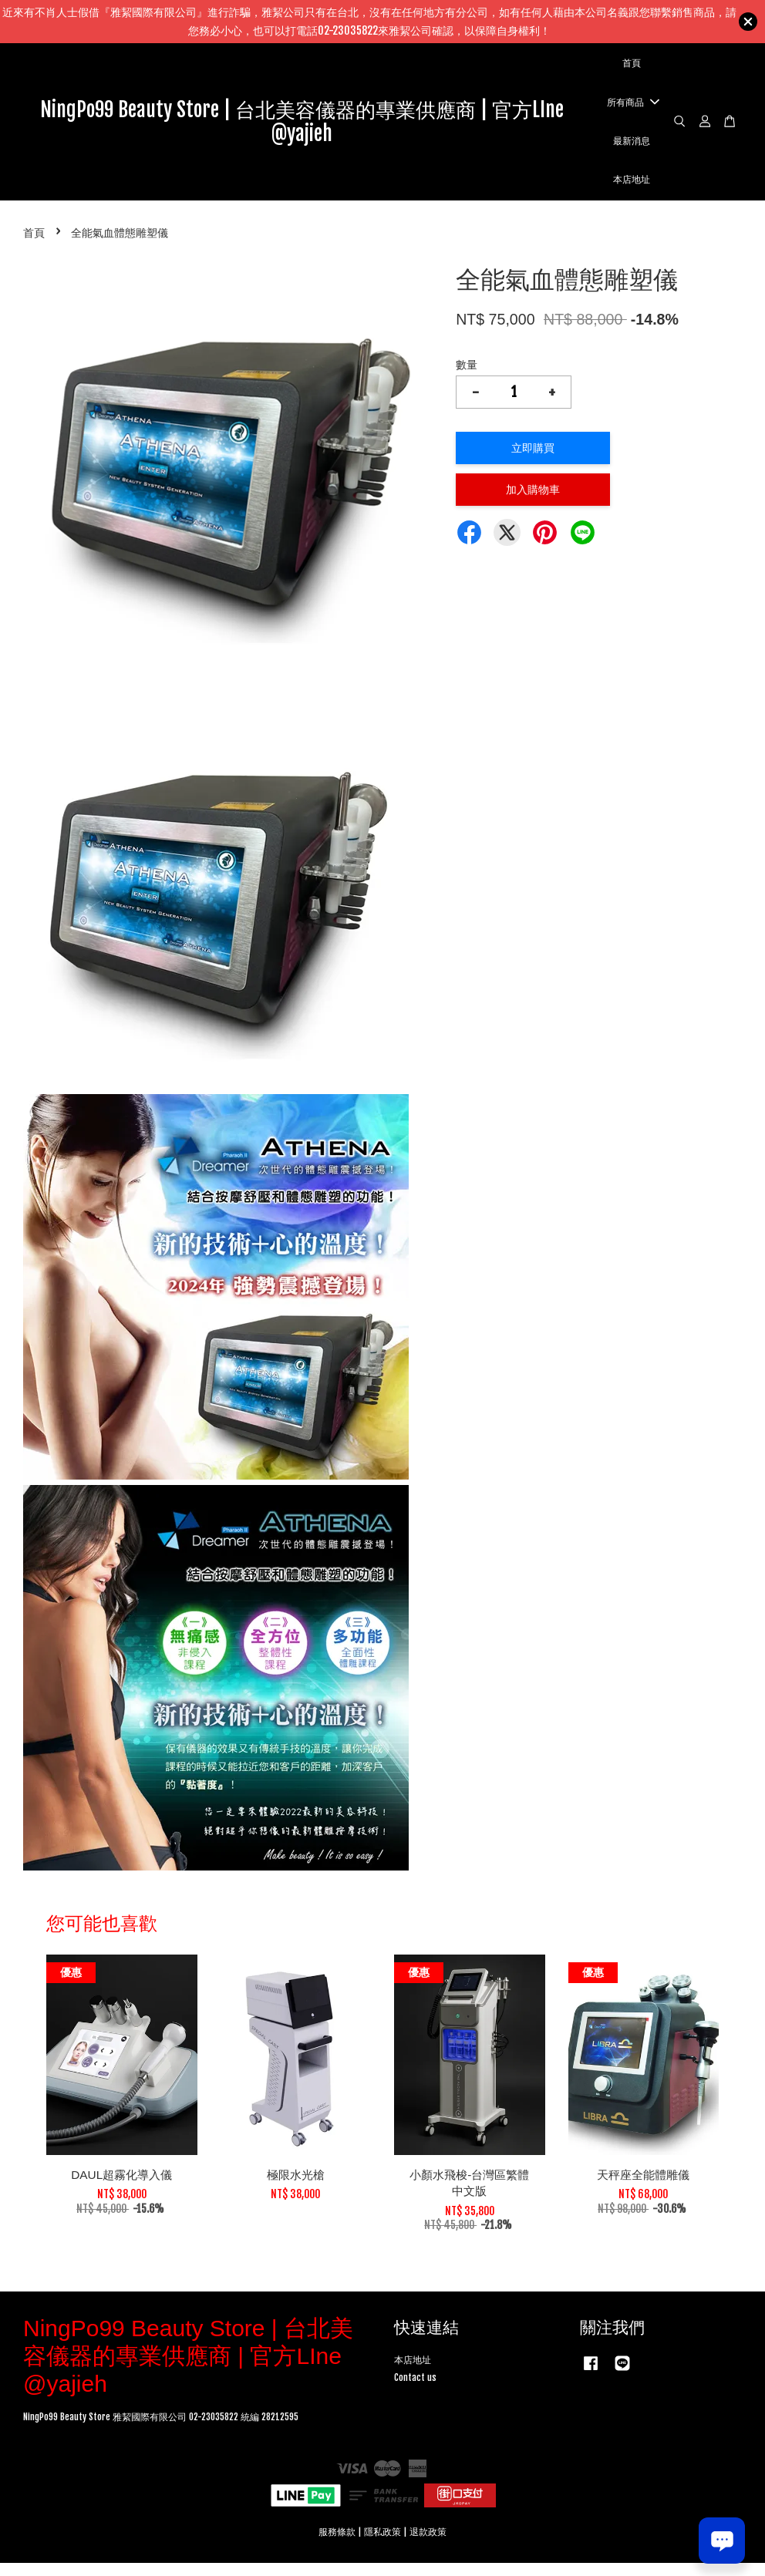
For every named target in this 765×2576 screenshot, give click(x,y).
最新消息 (631, 147)
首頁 (631, 70)
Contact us (415, 2390)
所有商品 (633, 108)
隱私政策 (382, 2544)
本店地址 (631, 186)
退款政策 (428, 2544)
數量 (466, 377)
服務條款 (337, 2544)
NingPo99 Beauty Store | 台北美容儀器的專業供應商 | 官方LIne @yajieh (302, 128)
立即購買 (532, 460)
